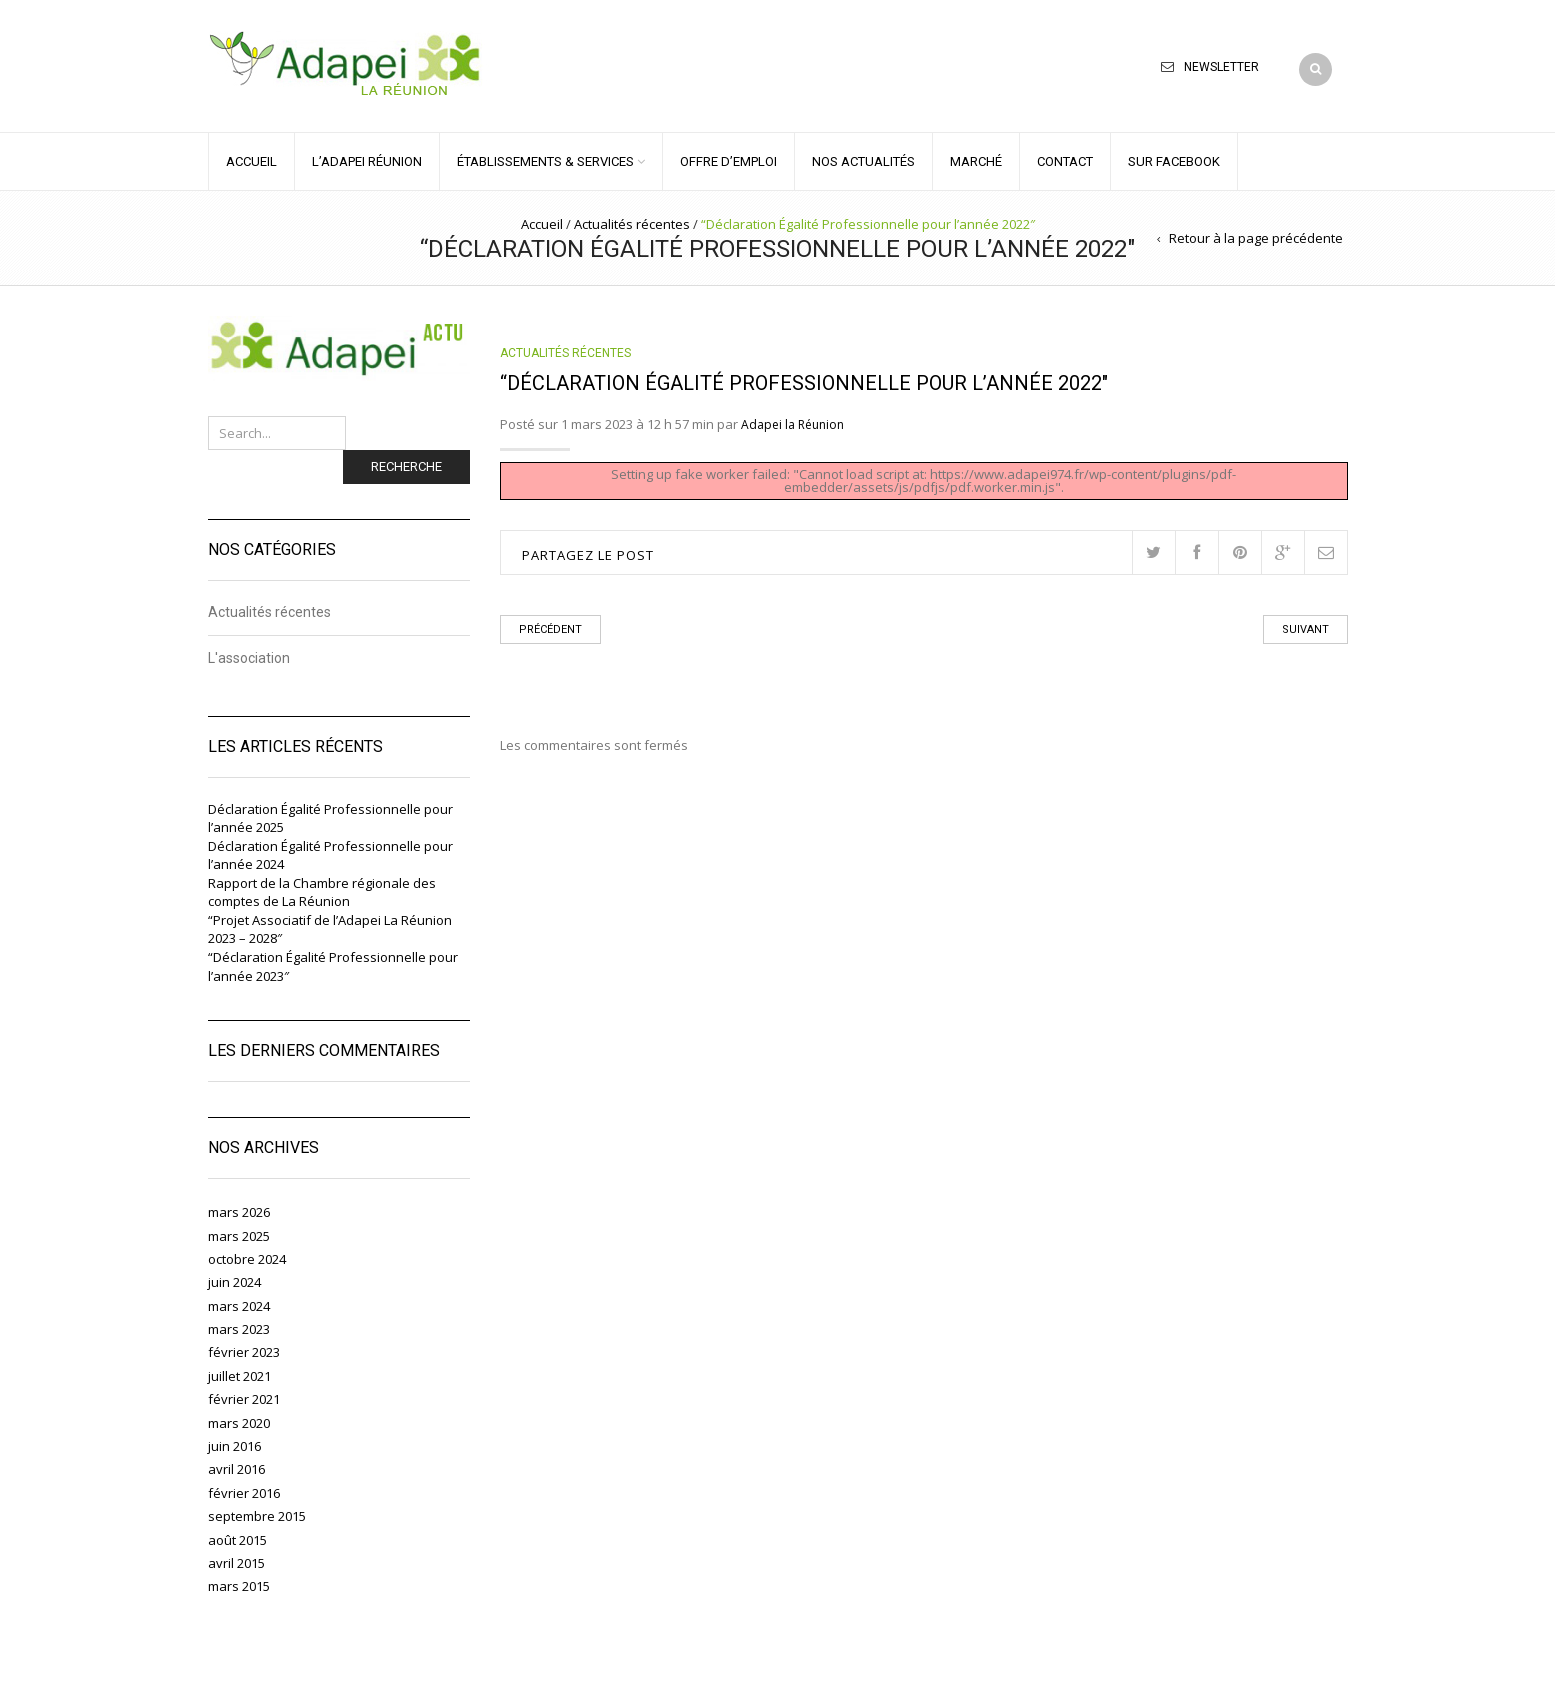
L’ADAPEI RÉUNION (367, 161)
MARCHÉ (976, 161)
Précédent (550, 629)
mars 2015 (239, 1586)
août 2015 (237, 1540)
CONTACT (1065, 161)
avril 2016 (236, 1469)
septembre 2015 (257, 1516)
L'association (249, 658)
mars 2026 (239, 1212)
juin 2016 (234, 1446)
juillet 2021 (239, 1376)
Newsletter (1221, 67)
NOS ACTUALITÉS (863, 161)
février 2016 (244, 1493)
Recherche (406, 466)
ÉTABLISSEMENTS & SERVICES (545, 161)
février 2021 (244, 1399)
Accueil (542, 224)
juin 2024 (234, 1282)
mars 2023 (239, 1329)
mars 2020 (239, 1423)
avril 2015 (236, 1563)
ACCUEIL (251, 161)
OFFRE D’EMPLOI (728, 161)
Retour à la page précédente (1256, 238)
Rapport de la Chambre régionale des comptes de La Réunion (322, 892)
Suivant (1305, 629)
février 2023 (244, 1352)
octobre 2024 (247, 1259)
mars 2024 (239, 1306)
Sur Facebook (1174, 161)
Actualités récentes (632, 224)
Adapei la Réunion (792, 424)
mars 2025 (239, 1236)
